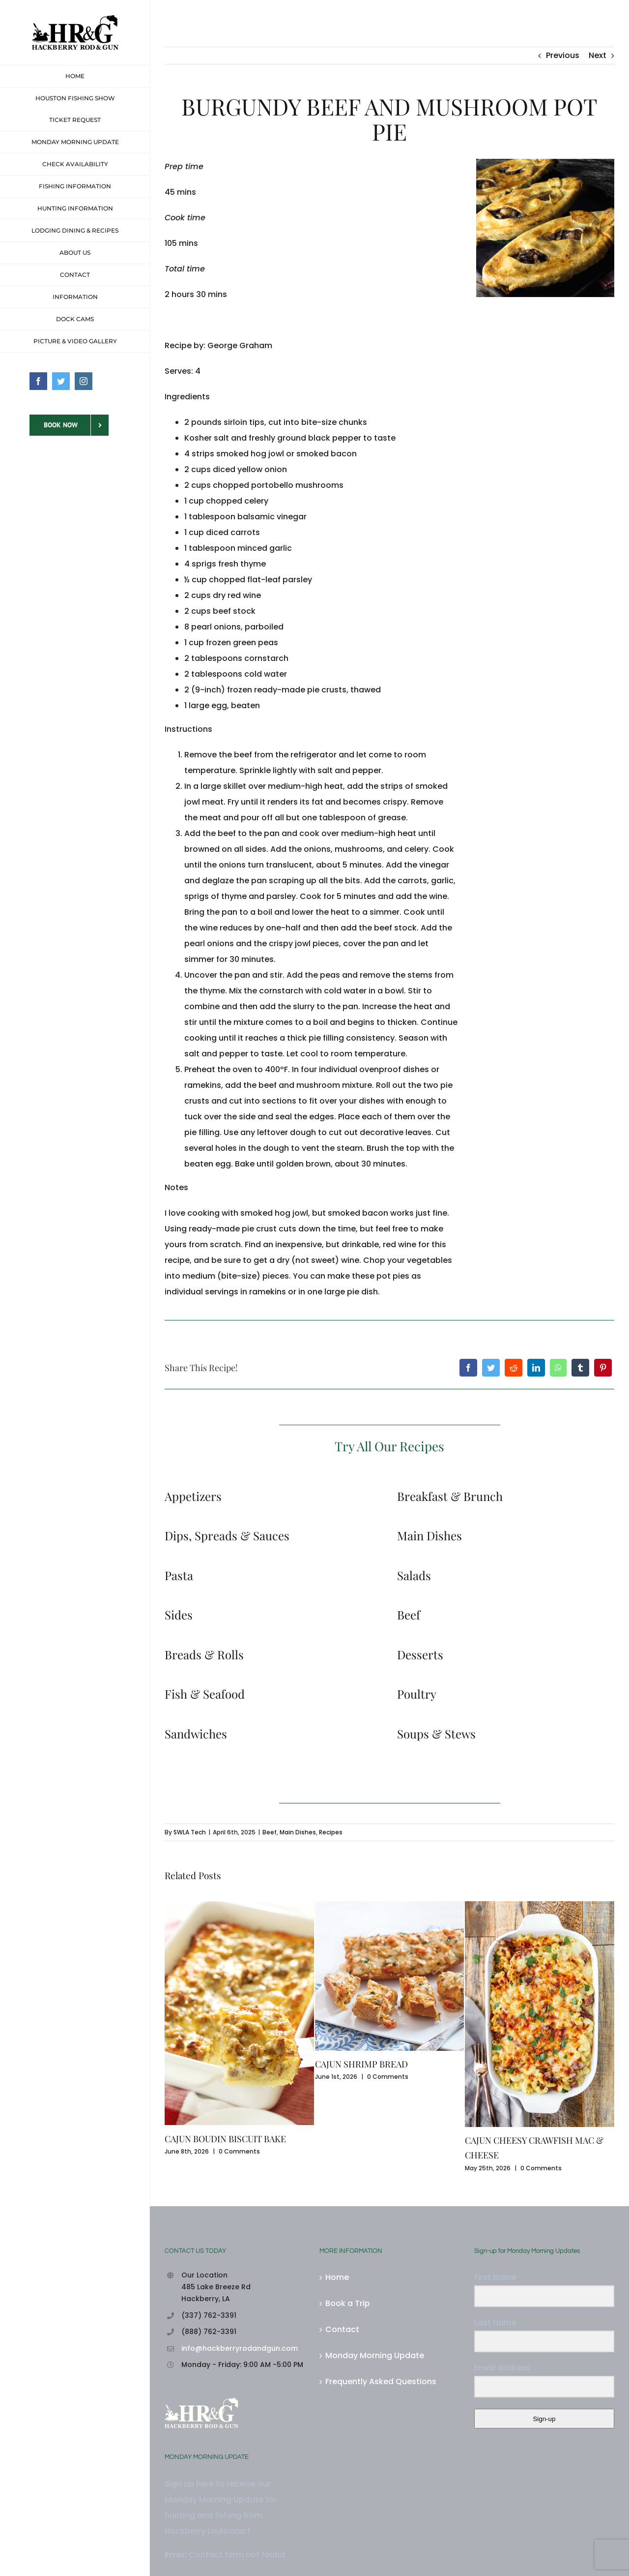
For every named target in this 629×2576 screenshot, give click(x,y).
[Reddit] (513, 1367)
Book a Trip (347, 2303)
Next (597, 55)
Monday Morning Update (374, 2355)
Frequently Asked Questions (380, 2381)
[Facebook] (468, 1367)
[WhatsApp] (558, 1367)
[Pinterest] (603, 1367)
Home (337, 2277)
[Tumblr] (580, 1367)
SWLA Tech (189, 1832)
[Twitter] (491, 1367)
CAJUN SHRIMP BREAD (361, 2064)
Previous (562, 55)
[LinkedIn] (536, 1367)
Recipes (331, 1832)
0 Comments (239, 2151)
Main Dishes (298, 1832)
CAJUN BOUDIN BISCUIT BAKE (225, 2139)
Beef (269, 1832)
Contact (342, 2329)
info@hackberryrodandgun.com (239, 2348)
